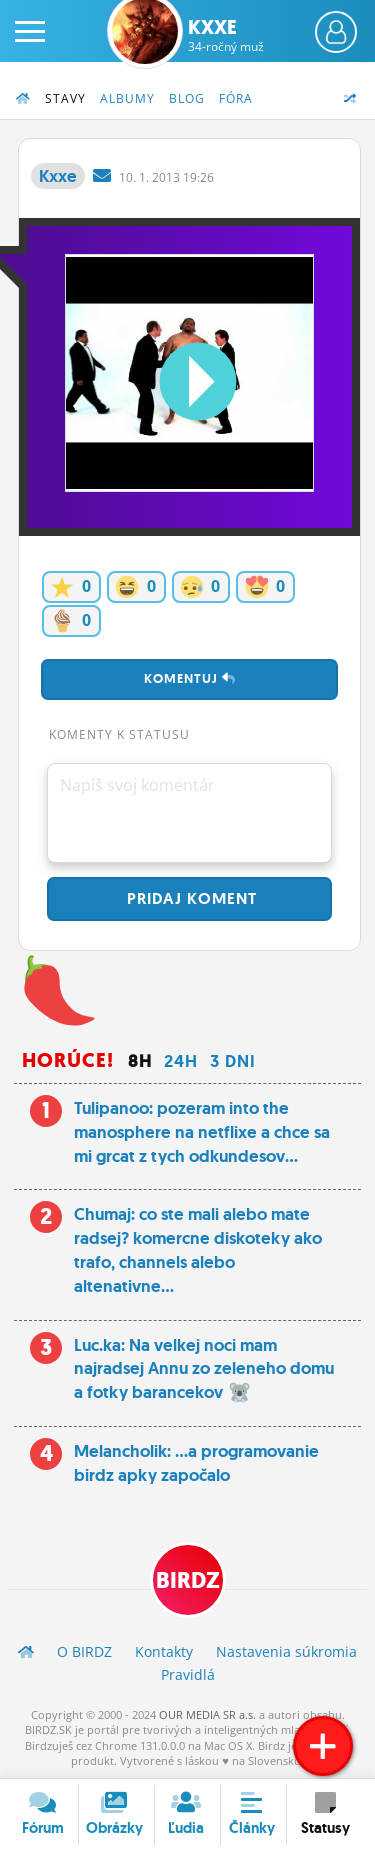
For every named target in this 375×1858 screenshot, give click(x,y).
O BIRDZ (84, 1651)
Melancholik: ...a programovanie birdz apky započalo (196, 1463)
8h (140, 1061)
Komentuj (190, 678)
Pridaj (189, 898)
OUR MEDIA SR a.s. (207, 1714)
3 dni (233, 1061)
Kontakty (164, 1651)
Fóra (236, 98)
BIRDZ (188, 1580)
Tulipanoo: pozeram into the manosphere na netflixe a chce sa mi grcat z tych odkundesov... (202, 1132)
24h (181, 1061)
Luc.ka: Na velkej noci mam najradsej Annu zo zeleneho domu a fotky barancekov (204, 1369)
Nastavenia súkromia (286, 1651)
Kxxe (226, 35)
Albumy (127, 98)
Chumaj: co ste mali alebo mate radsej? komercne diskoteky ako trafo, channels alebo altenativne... (198, 1249)
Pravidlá (188, 1674)
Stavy (65, 98)
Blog (187, 98)
